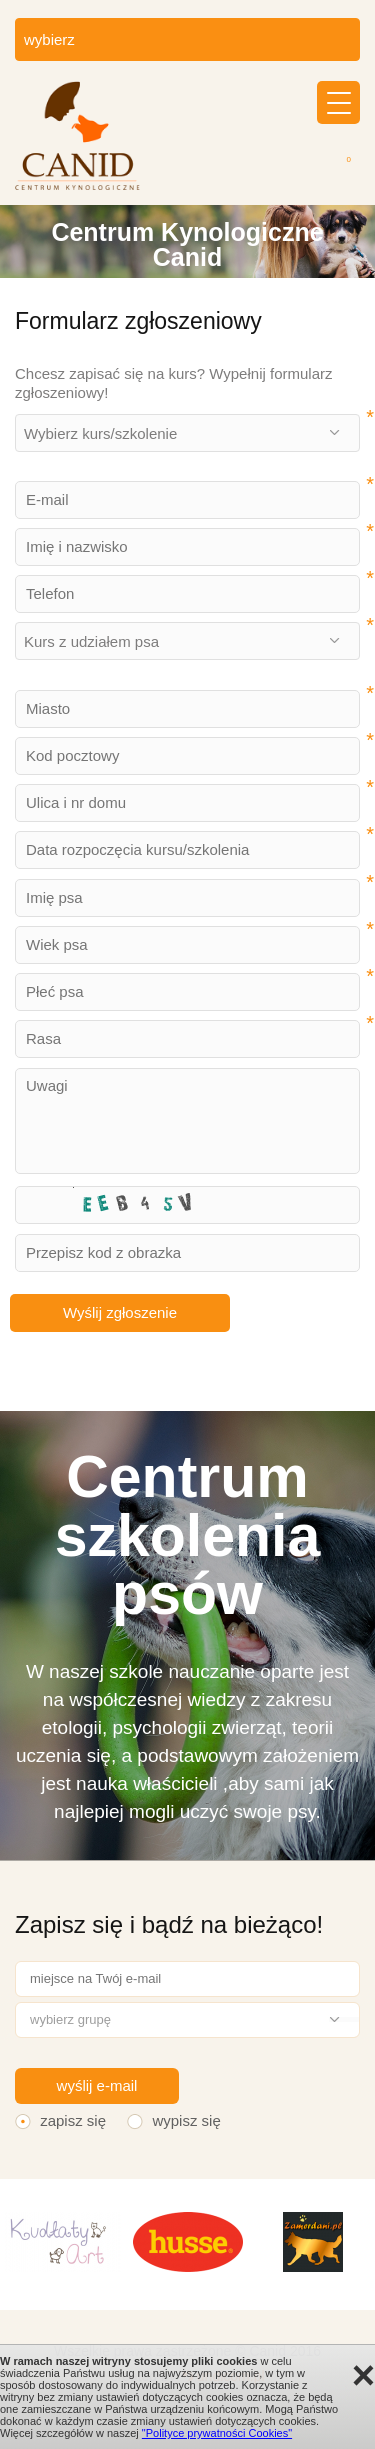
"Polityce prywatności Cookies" (217, 2433)
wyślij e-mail (97, 2085)
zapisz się (73, 2120)
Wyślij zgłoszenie (120, 1312)
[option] (187, 241)
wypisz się (186, 2120)
